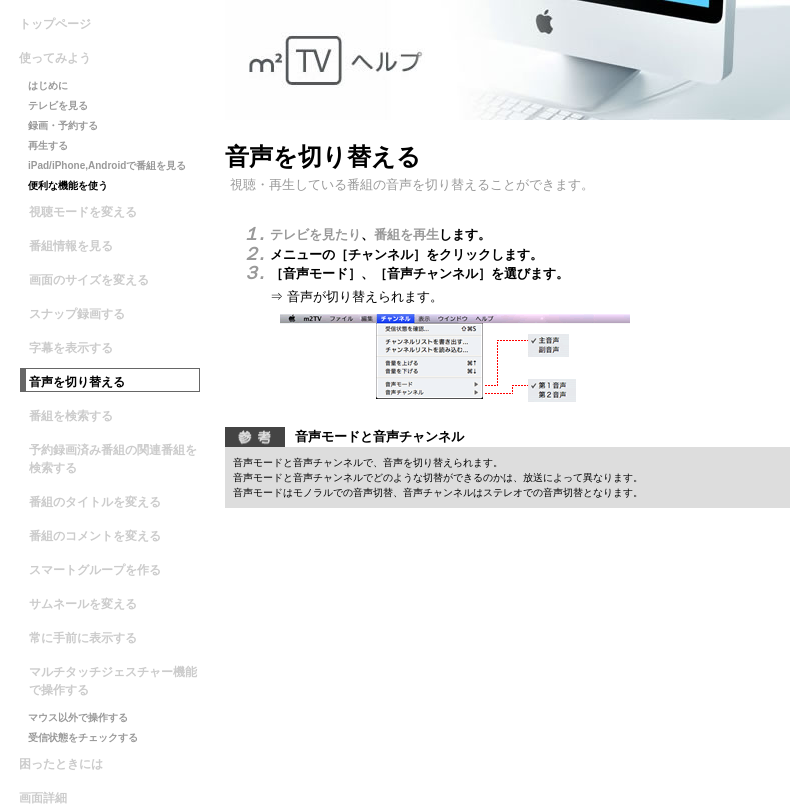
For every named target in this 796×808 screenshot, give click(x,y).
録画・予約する (63, 125)
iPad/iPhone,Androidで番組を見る (107, 165)
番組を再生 (406, 234)
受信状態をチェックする (83, 737)
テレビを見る (58, 105)
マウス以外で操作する (78, 717)
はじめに (48, 85)
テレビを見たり (315, 234)
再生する (48, 145)
